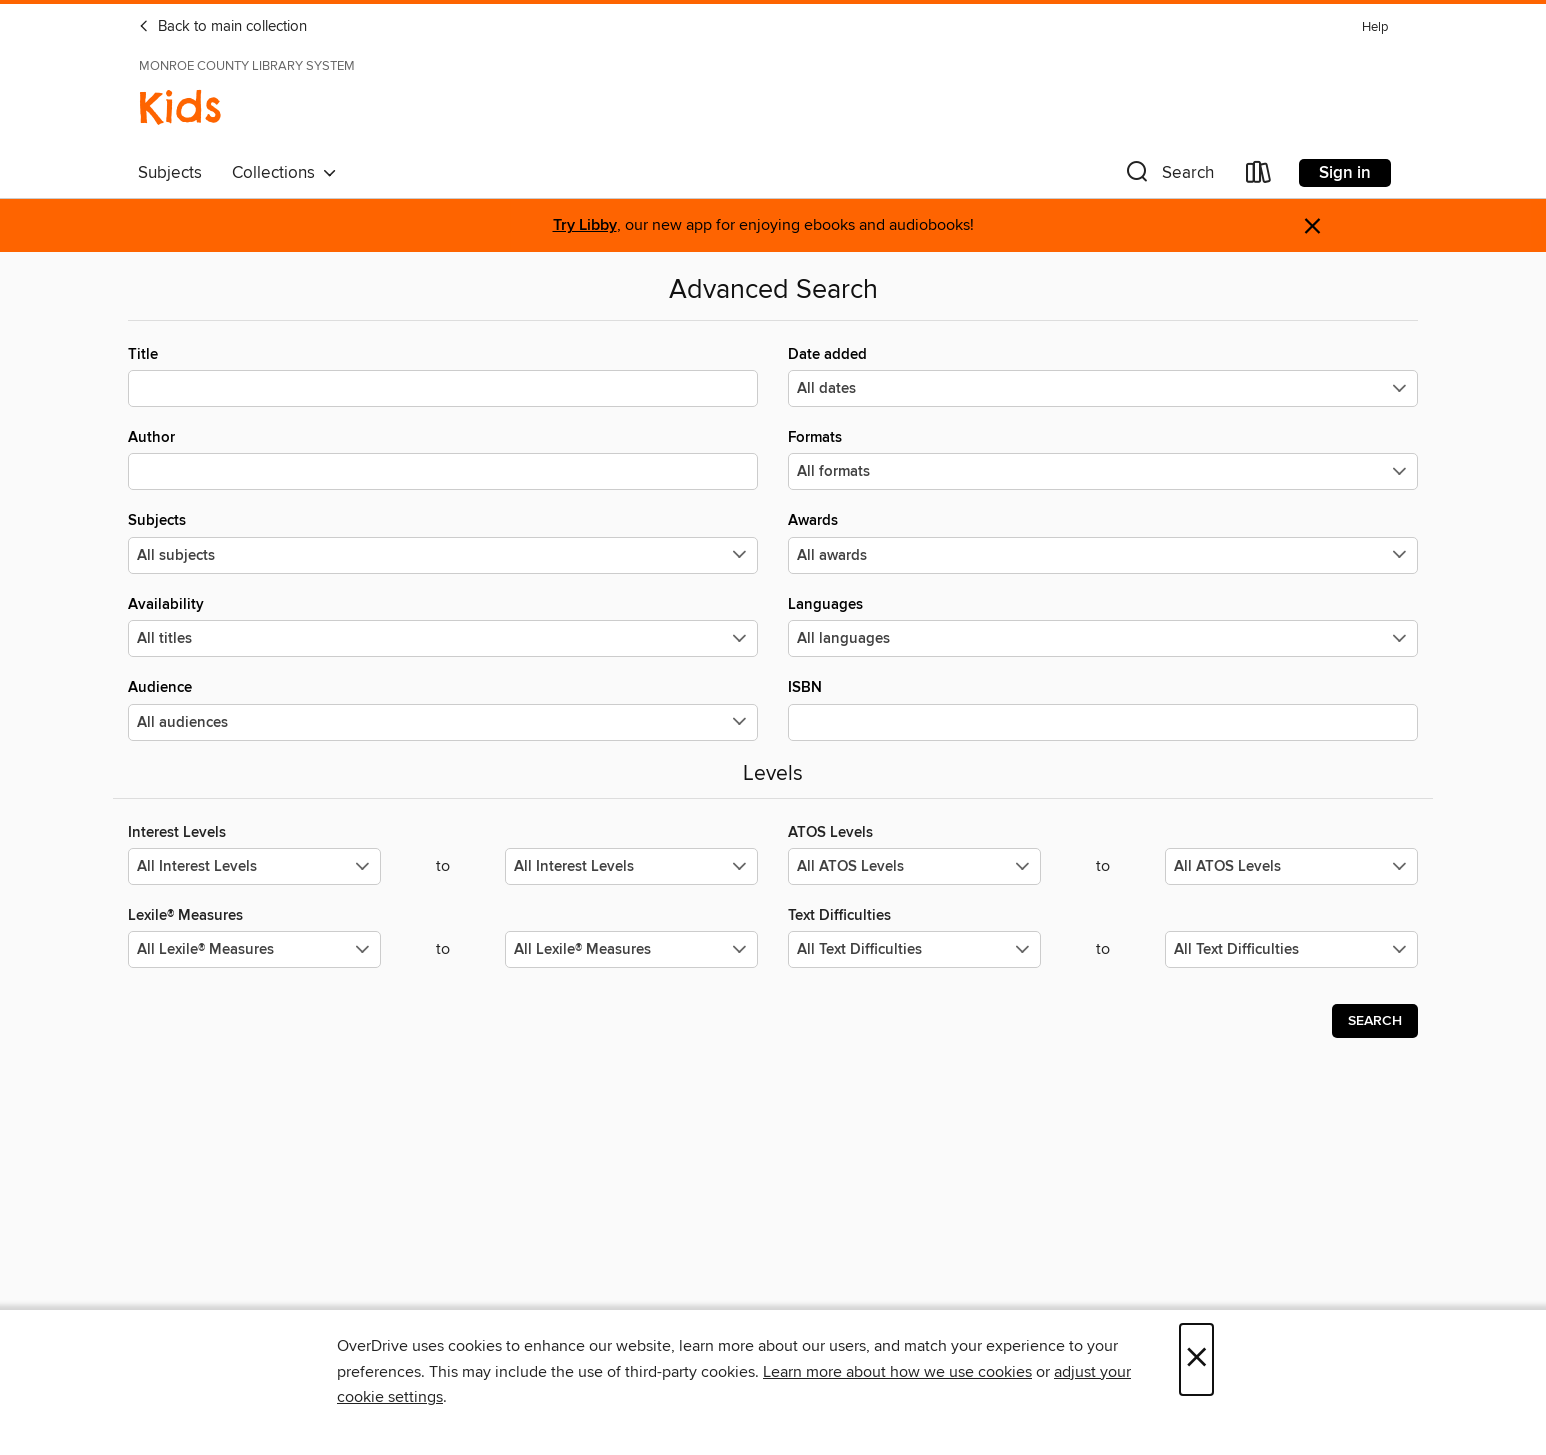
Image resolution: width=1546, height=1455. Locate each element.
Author (443, 459)
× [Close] (1196, 1359)
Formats (1103, 459)
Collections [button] (284, 173)
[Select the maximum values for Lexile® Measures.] (631, 949)
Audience (443, 709)
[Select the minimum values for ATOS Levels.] (914, 866)
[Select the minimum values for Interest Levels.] (254, 866)
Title (443, 376)
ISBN (1103, 709)
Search (1375, 1021)
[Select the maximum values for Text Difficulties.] (1291, 949)
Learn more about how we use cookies (897, 1372)
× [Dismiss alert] (1312, 226)
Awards (1103, 542)
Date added (1103, 376)
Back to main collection (222, 27)
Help (1375, 27)
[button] (1168, 176)
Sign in (1345, 173)
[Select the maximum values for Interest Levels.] (631, 866)
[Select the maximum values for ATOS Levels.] (1291, 866)
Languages (1103, 626)
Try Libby (585, 225)
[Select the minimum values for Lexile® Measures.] (254, 949)
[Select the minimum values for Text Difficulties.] (914, 949)
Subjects (170, 173)
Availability (443, 626)
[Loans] (1259, 176)
